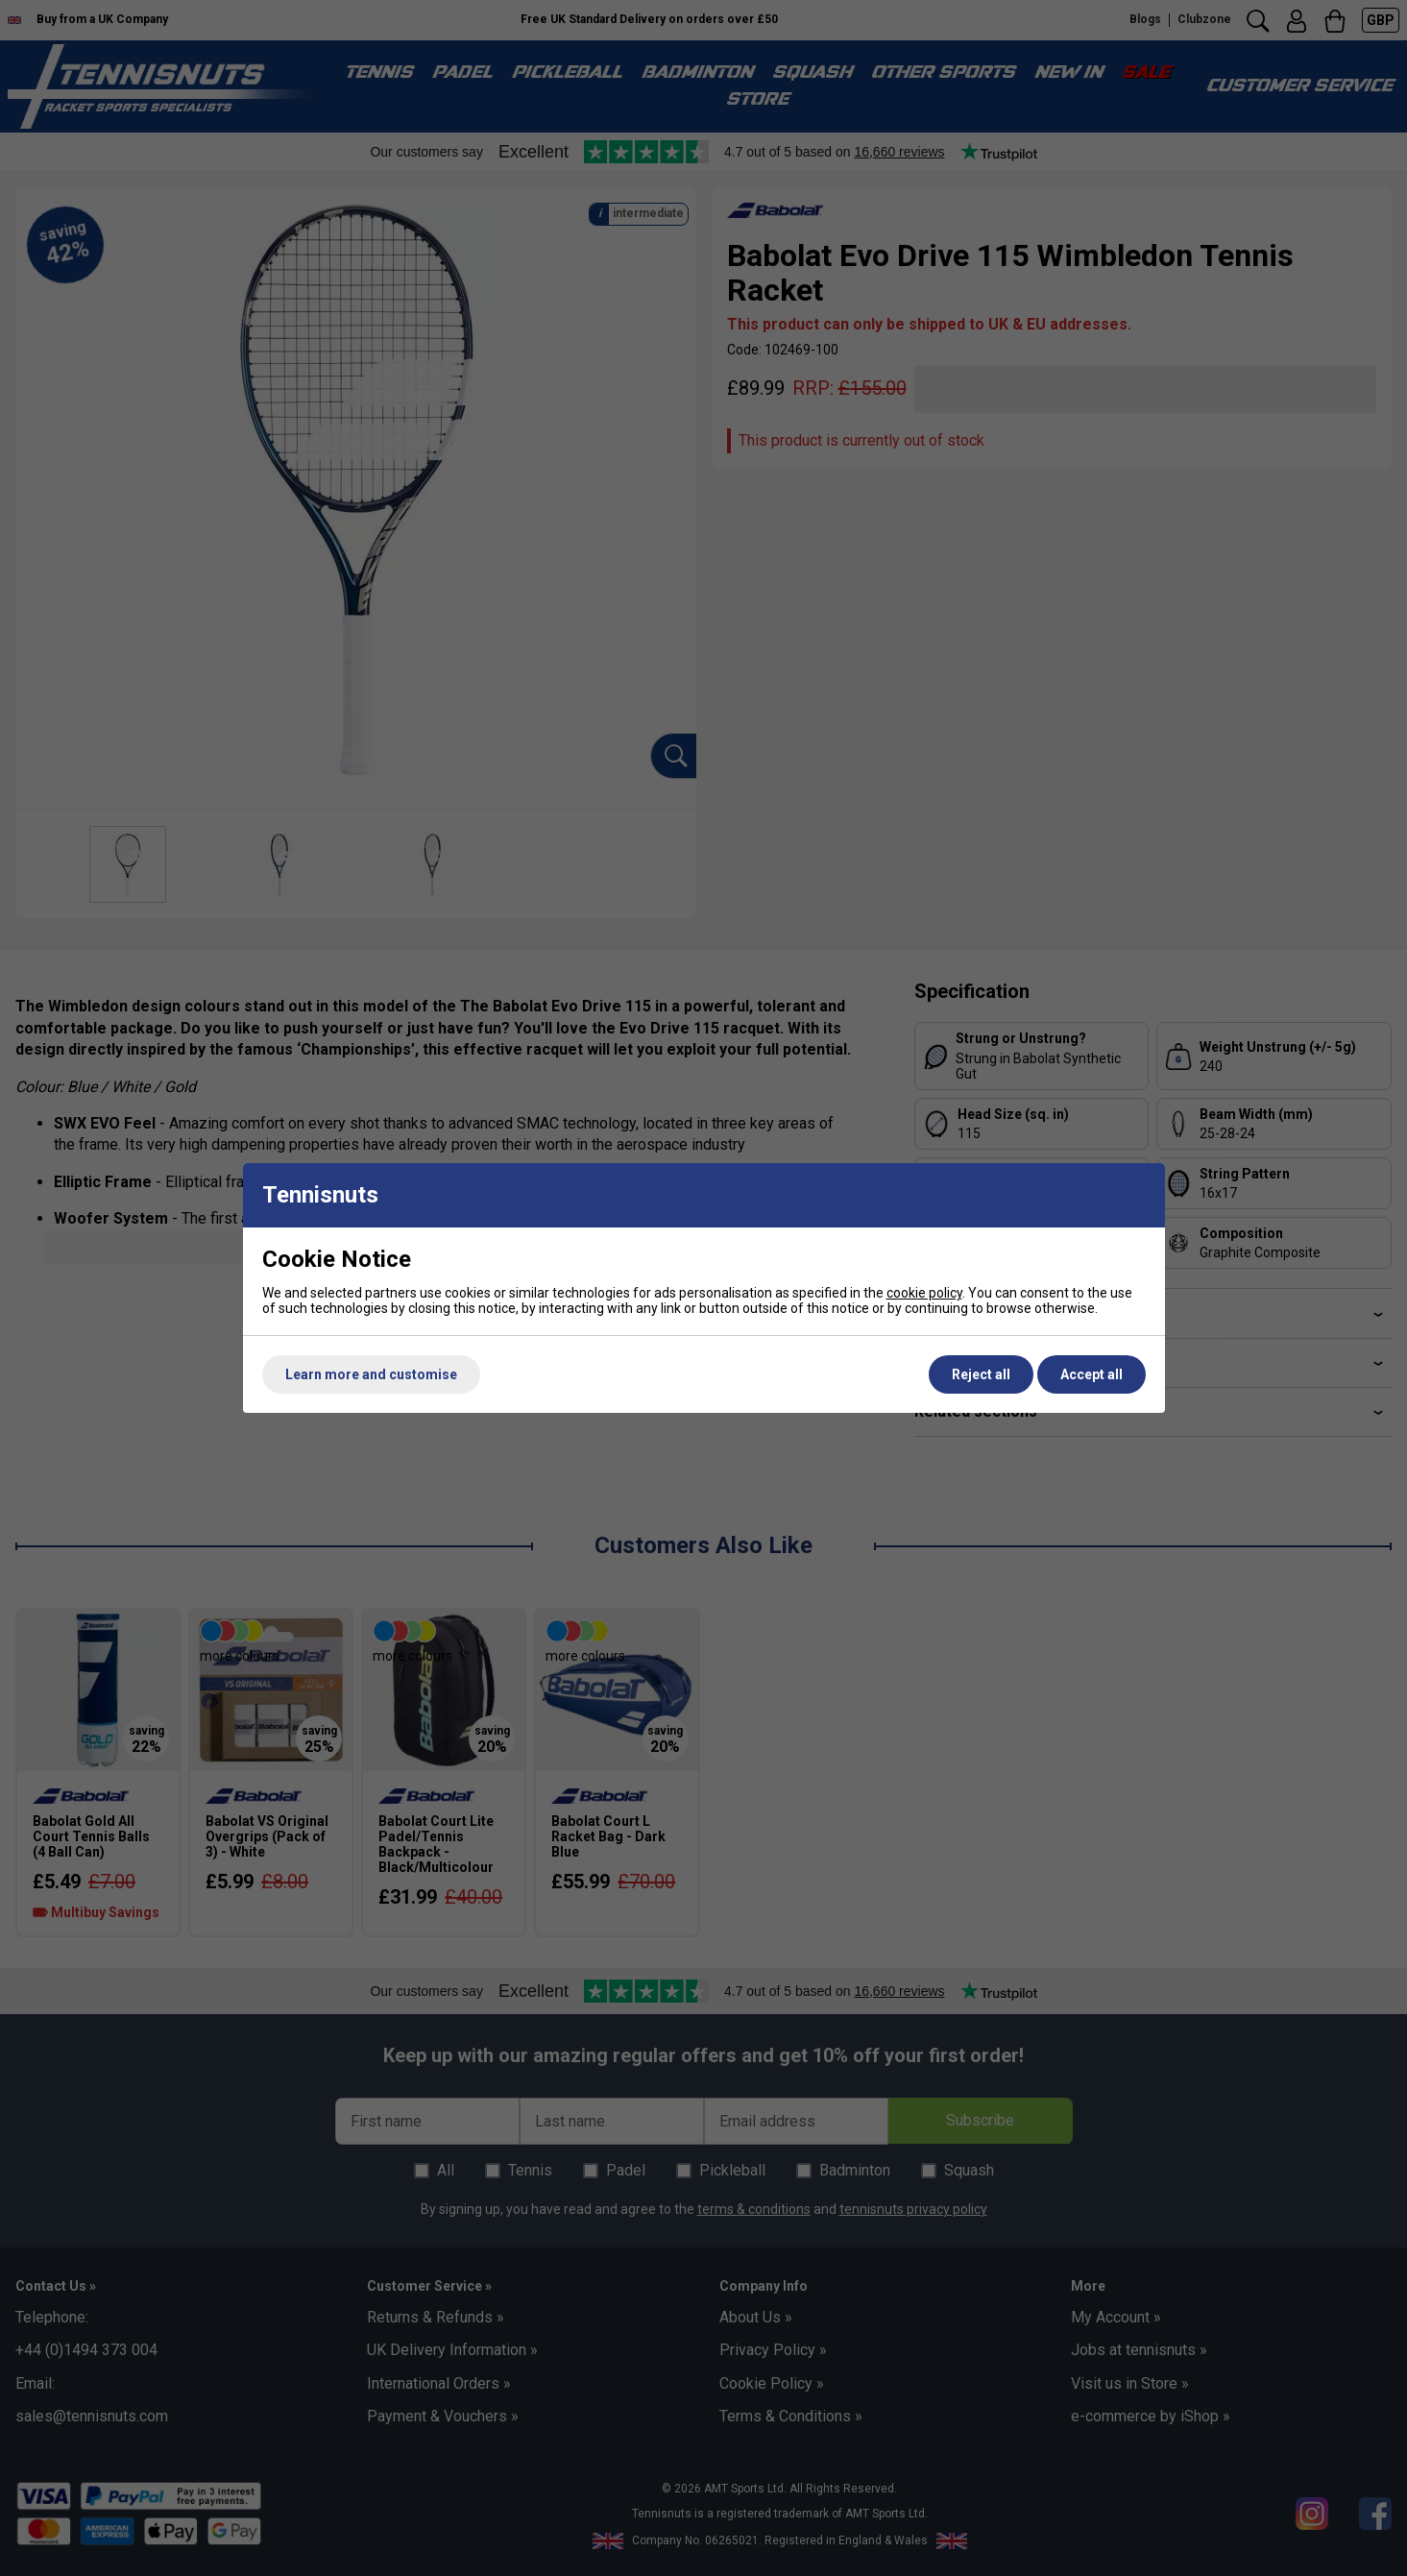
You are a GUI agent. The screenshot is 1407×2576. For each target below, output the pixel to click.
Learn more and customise (371, 1374)
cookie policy (924, 1292)
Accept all (1091, 1374)
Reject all (981, 1374)
